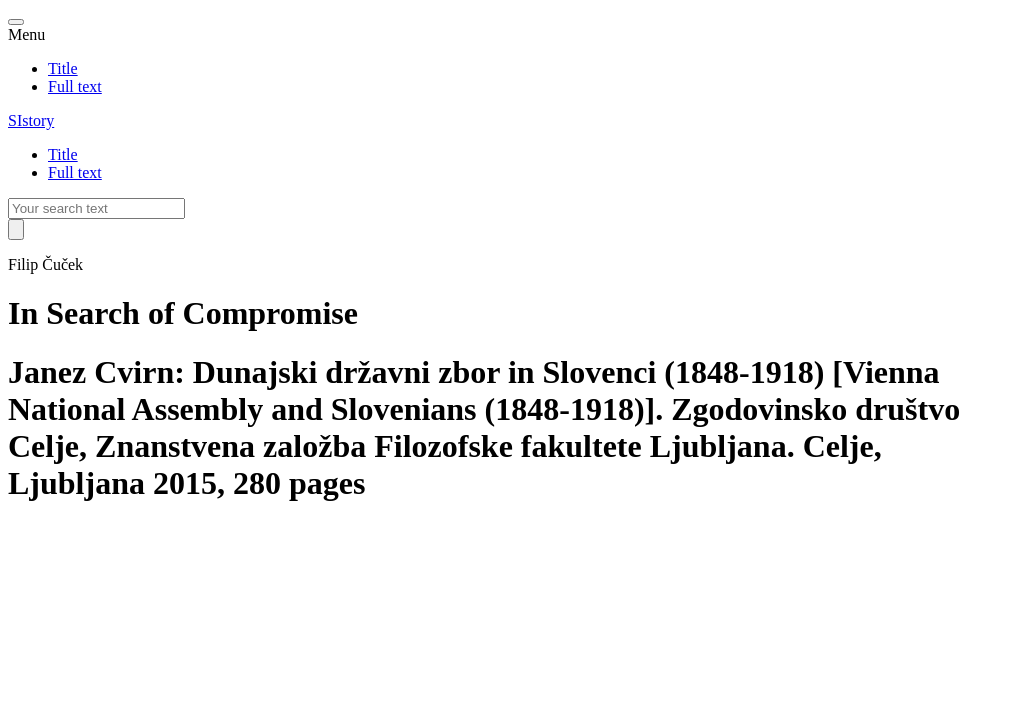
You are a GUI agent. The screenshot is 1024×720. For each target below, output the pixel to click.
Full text (75, 86)
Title (63, 68)
